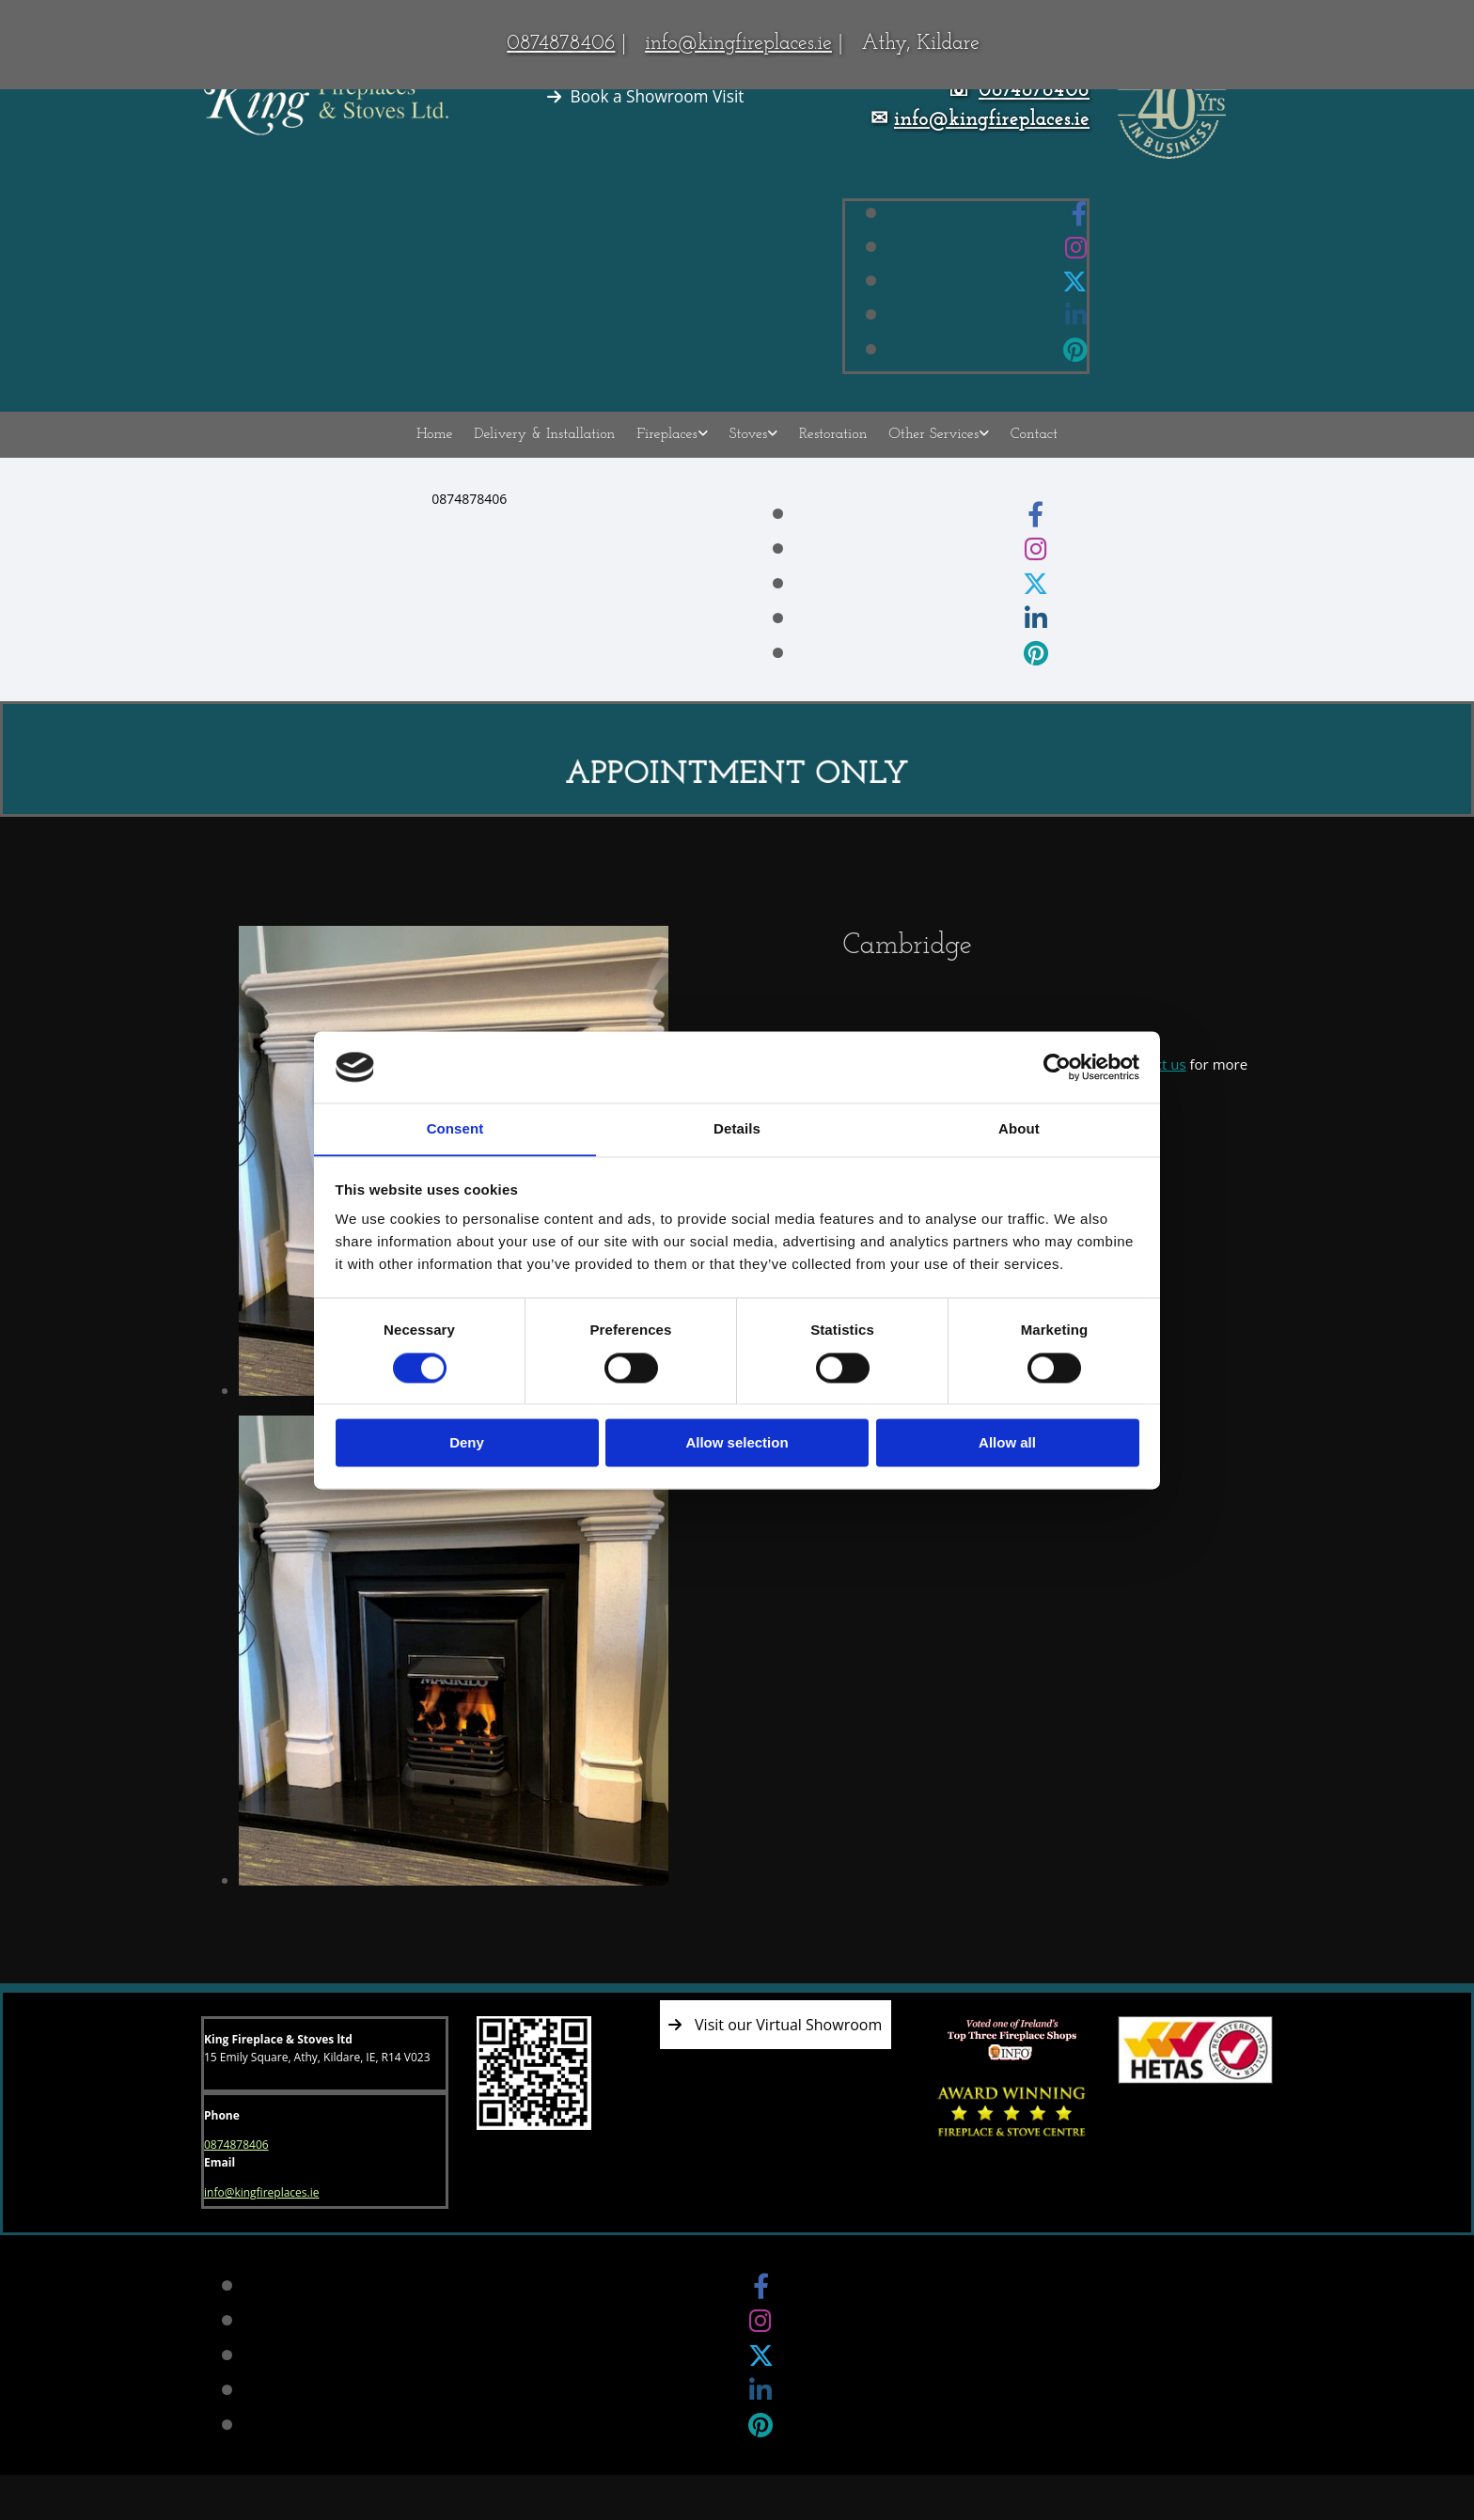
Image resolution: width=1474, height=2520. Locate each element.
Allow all (1007, 1443)
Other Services (929, 452)
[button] (645, 96)
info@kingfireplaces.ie (738, 44)
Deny (466, 1443)
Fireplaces (669, 452)
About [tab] (1019, 1128)
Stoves (748, 452)
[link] (675, 453)
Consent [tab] (455, 1128)
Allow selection (736, 1443)
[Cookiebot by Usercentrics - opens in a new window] (1057, 1067)
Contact (1026, 452)
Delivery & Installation (549, 452)
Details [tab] (737, 1128)
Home (442, 452)
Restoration (830, 452)
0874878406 (561, 44)
